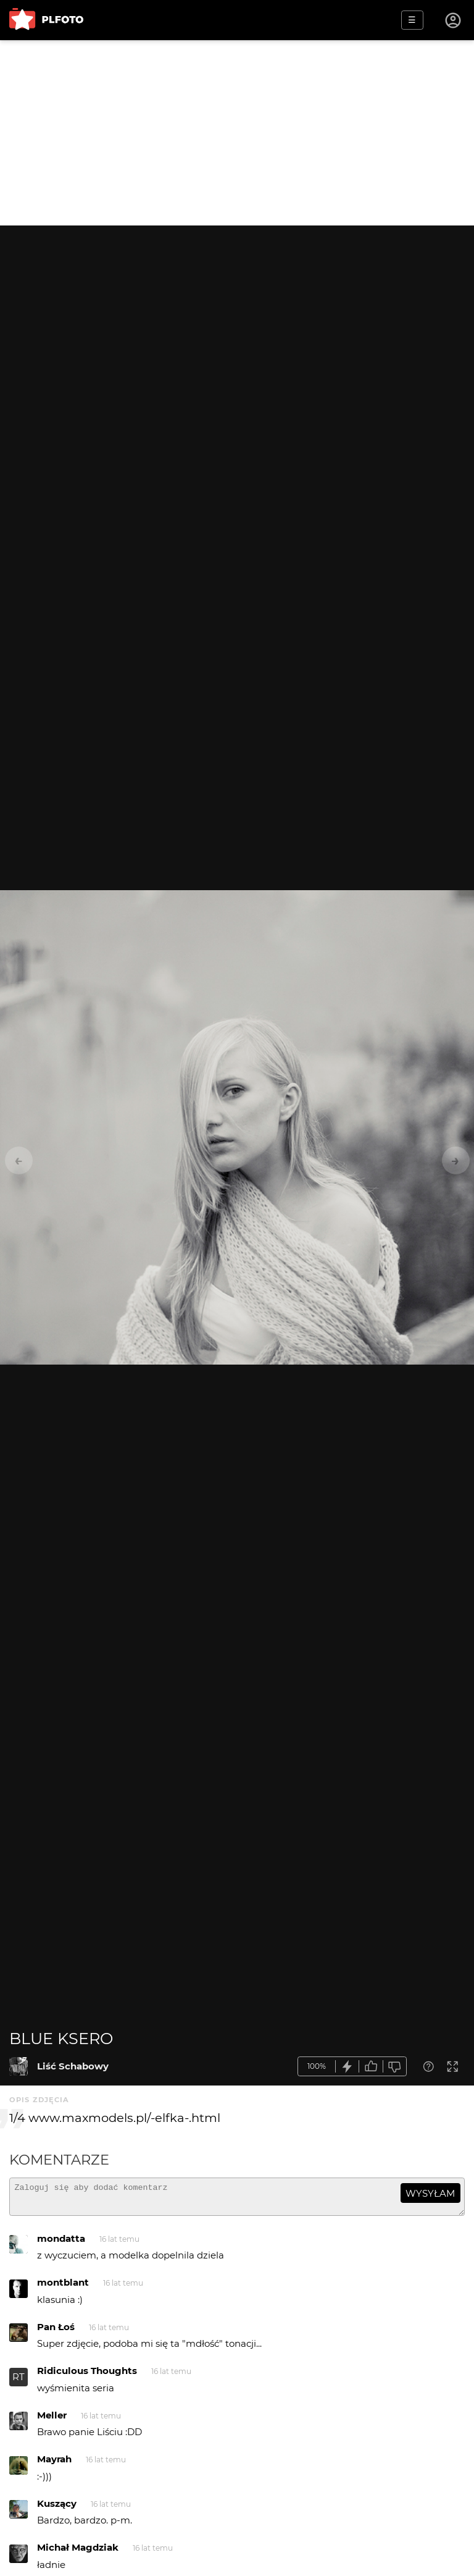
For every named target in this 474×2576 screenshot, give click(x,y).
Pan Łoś (56, 2332)
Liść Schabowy (73, 2066)
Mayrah (54, 2464)
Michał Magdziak (77, 2553)
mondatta (61, 2244)
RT (18, 2382)
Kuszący (57, 2509)
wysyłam (430, 2193)
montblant (63, 2288)
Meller (52, 2421)
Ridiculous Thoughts (87, 2376)
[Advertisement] (237, 132)
